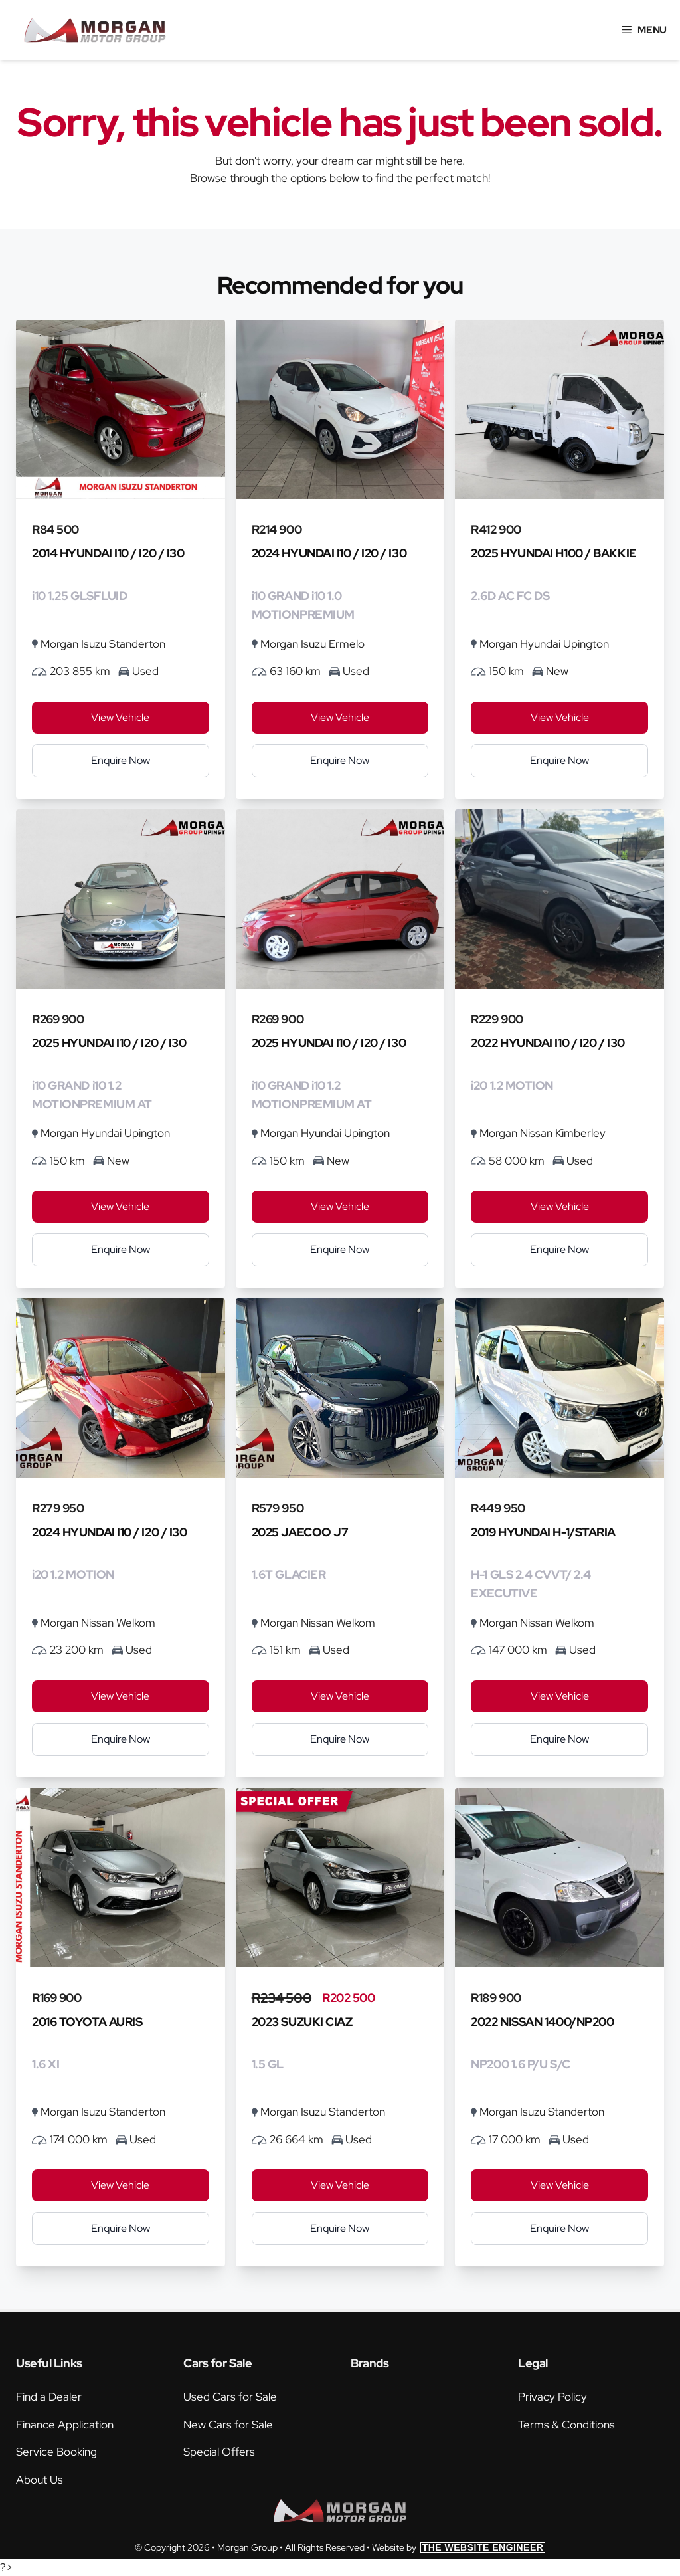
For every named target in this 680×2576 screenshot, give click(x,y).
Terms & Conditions (566, 2424)
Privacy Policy (552, 2396)
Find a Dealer (49, 2396)
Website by (459, 2547)
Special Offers (219, 2451)
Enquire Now (120, 760)
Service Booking (56, 2451)
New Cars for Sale (228, 2424)
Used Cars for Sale (230, 2396)
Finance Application (65, 2424)
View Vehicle (120, 717)
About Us (39, 2479)
